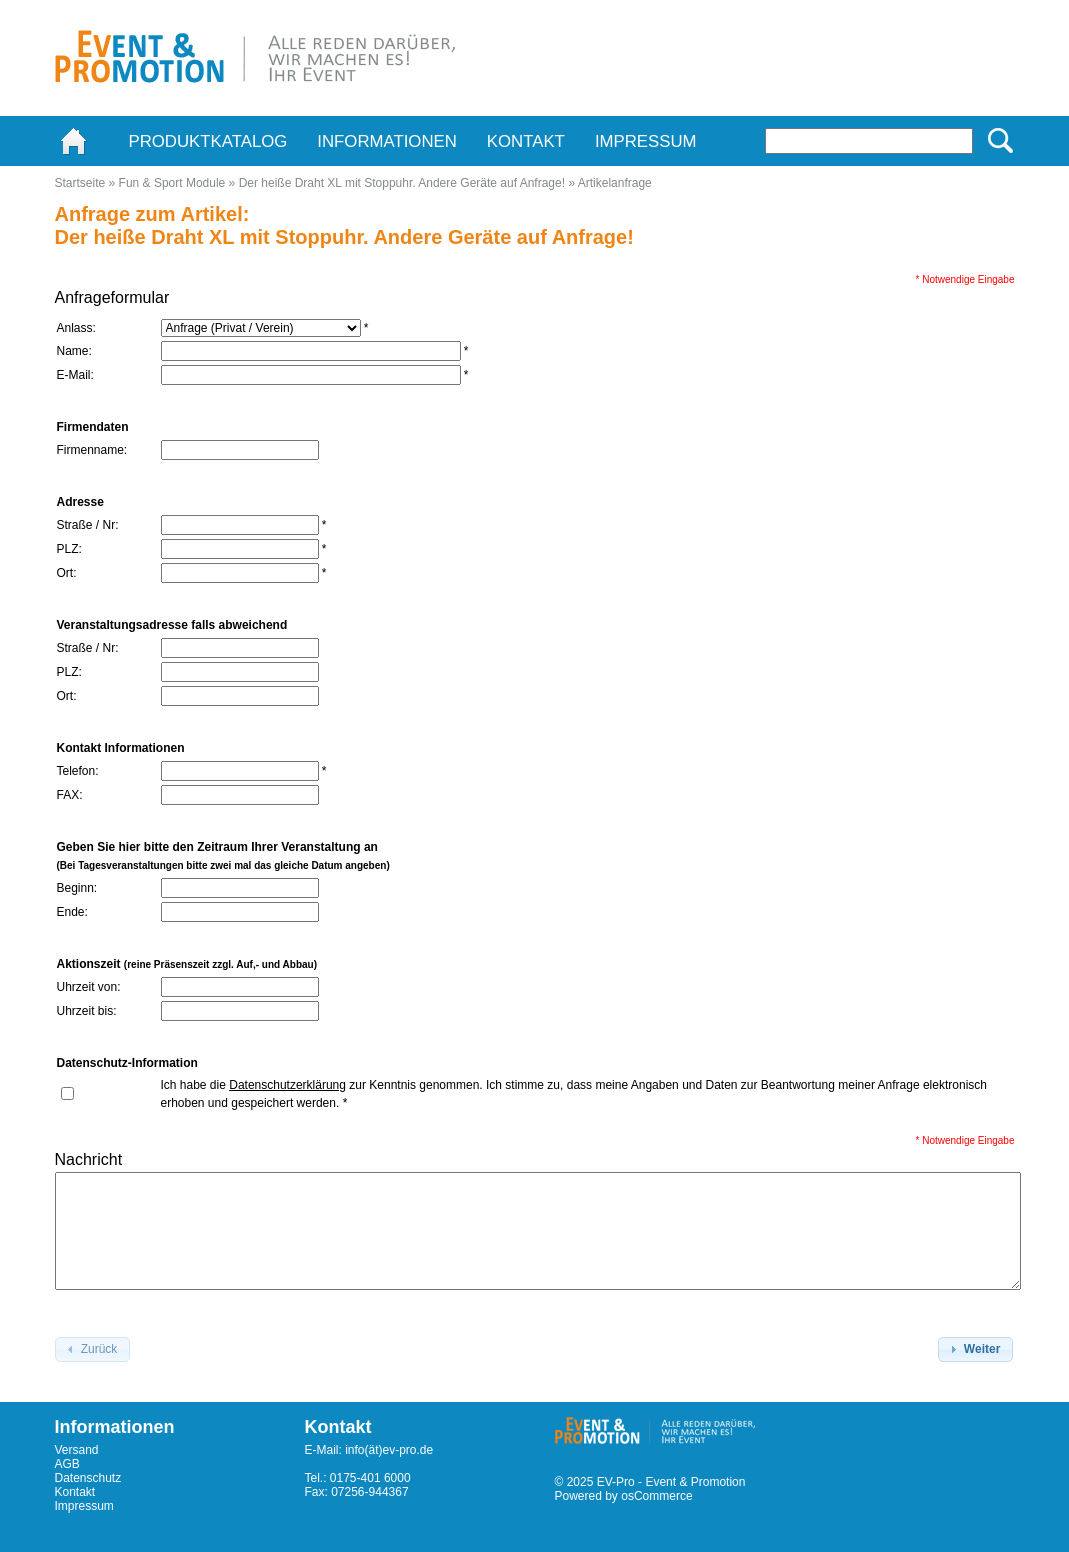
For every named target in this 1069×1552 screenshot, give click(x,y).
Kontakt (526, 141)
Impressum (646, 141)
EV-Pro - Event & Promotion (671, 1482)
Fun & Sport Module (172, 183)
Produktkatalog (208, 141)
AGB (67, 1464)
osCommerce (656, 1496)
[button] (976, 1350)
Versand (77, 1450)
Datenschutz (88, 1478)
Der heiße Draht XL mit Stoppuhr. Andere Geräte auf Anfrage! (402, 183)
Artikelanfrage (615, 183)
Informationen (387, 141)
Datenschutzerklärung (287, 1085)
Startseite (80, 183)
